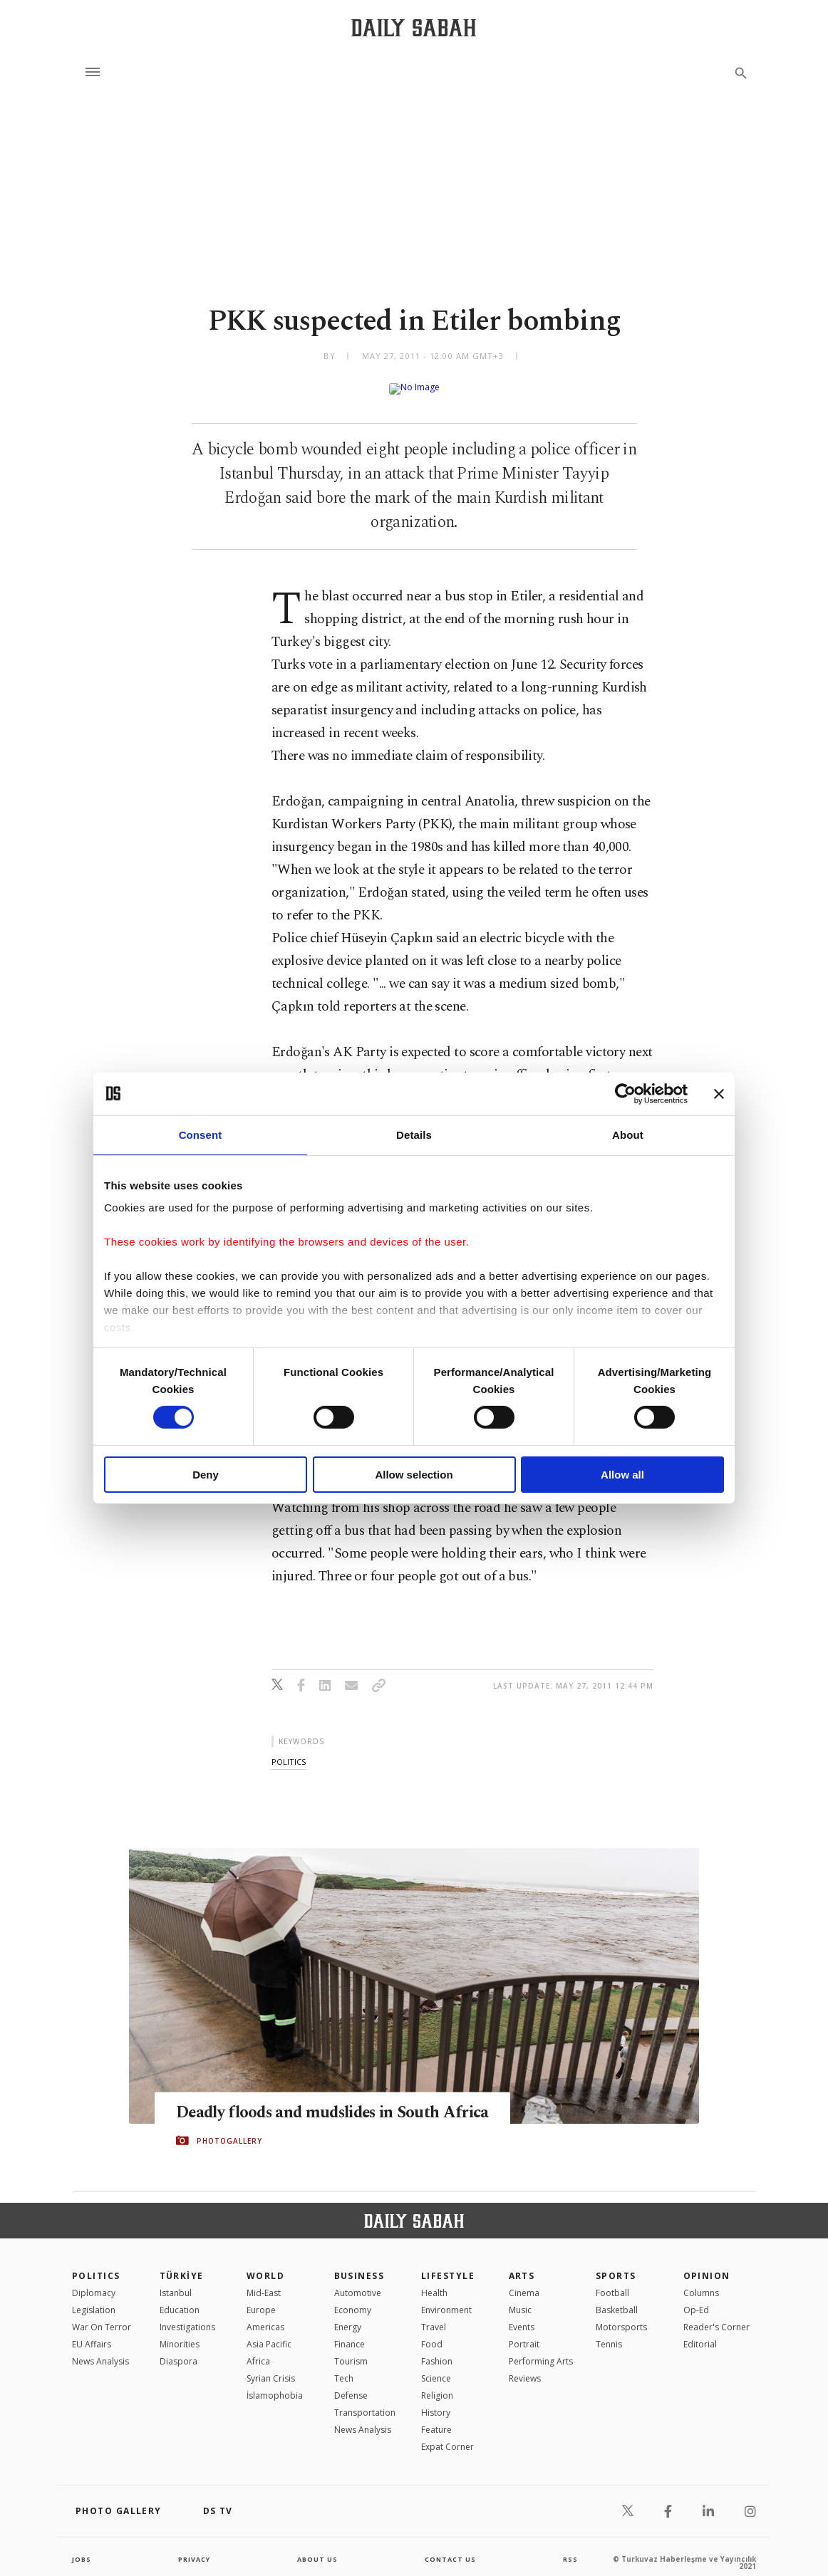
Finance (349, 2333)
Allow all (622, 1475)
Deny (205, 1475)
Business (359, 2264)
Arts (522, 2264)
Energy (347, 2316)
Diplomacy (93, 2281)
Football (612, 2281)
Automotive (357, 2281)
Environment (446, 2299)
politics (288, 1750)
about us (317, 2547)
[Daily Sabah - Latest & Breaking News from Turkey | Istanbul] (413, 27)
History (435, 2401)
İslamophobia (275, 2384)
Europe (261, 2299)
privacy (194, 2547)
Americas (265, 2316)
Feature (436, 2418)
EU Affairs (91, 2333)
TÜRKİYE (182, 2264)
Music (520, 2299)
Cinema (524, 2281)
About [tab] (627, 1134)
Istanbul (176, 2281)
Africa (258, 2350)
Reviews (525, 2367)
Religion (437, 2384)
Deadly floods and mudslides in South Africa (321, 2101)
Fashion (436, 2350)
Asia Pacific (269, 2333)
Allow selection (413, 1475)
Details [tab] (414, 1134)
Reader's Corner (716, 2316)
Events (521, 2316)
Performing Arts (541, 2350)
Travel (433, 2316)
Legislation (93, 2299)
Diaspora (178, 2350)
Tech (343, 2367)
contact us (451, 2547)
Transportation (364, 2401)
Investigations (187, 2316)
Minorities (180, 2333)
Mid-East (264, 2281)
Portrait (524, 2333)
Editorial (700, 2333)
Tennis (609, 2333)
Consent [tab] (200, 1134)
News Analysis (100, 2350)
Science (436, 2367)
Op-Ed (696, 2299)
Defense (351, 2384)
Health (434, 2281)
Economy (352, 2299)
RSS (570, 2547)
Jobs (82, 2547)
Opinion (706, 2264)
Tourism (351, 2350)
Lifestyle (448, 2264)
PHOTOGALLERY (229, 2140)
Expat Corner (447, 2435)
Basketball (617, 2299)
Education (180, 2299)
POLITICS (96, 2264)
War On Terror (101, 2316)
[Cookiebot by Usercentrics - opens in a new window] (625, 1093)
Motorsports (621, 2316)
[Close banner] (719, 1093)
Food (432, 2333)
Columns (701, 2281)
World (265, 2264)
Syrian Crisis (271, 2367)
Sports (616, 2264)
